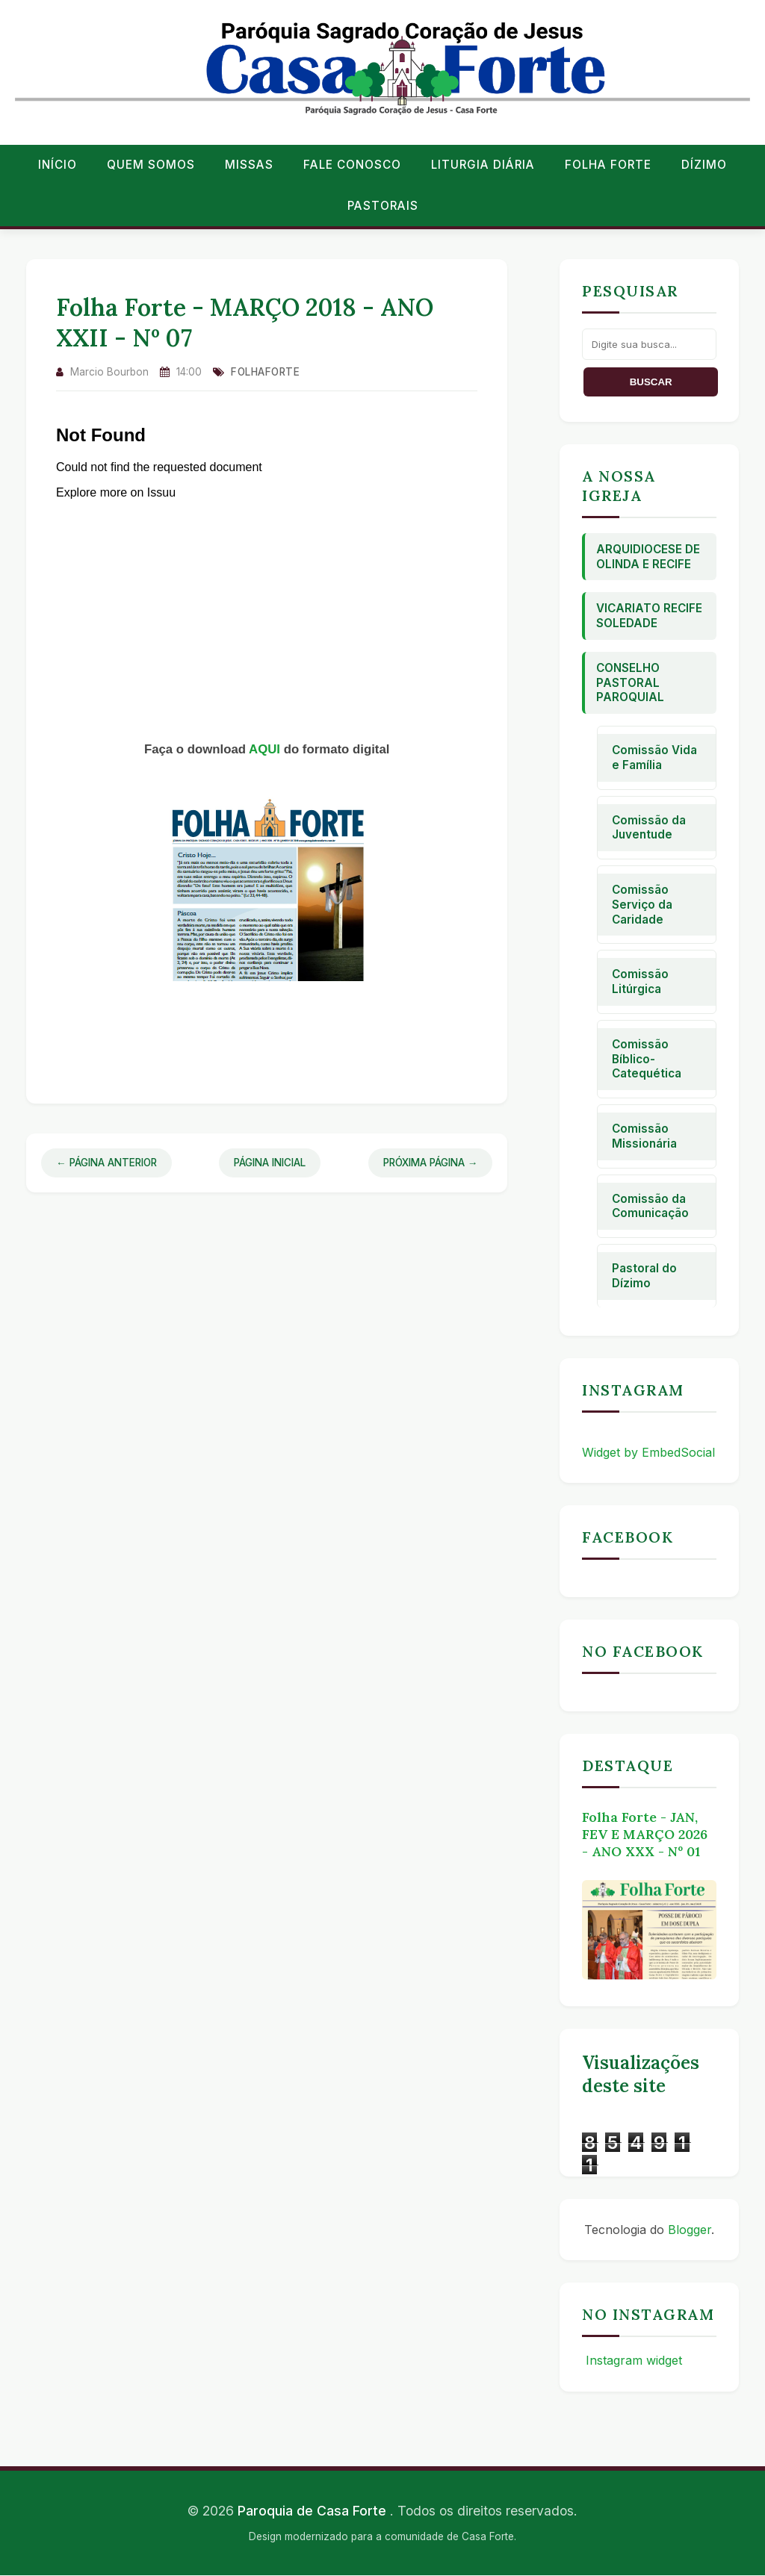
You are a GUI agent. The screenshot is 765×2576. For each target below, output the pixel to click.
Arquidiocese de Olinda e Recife (648, 556)
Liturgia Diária (483, 165)
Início (57, 165)
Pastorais (382, 206)
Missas (249, 165)
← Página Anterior (106, 1163)
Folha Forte (608, 165)
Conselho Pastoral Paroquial (630, 683)
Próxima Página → (430, 1163)
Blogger (689, 2229)
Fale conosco (352, 165)
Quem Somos (151, 165)
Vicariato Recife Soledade (649, 615)
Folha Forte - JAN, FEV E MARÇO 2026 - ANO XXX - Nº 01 (644, 1834)
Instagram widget (632, 2360)
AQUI (266, 749)
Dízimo (704, 165)
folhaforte (265, 372)
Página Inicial (270, 1163)
